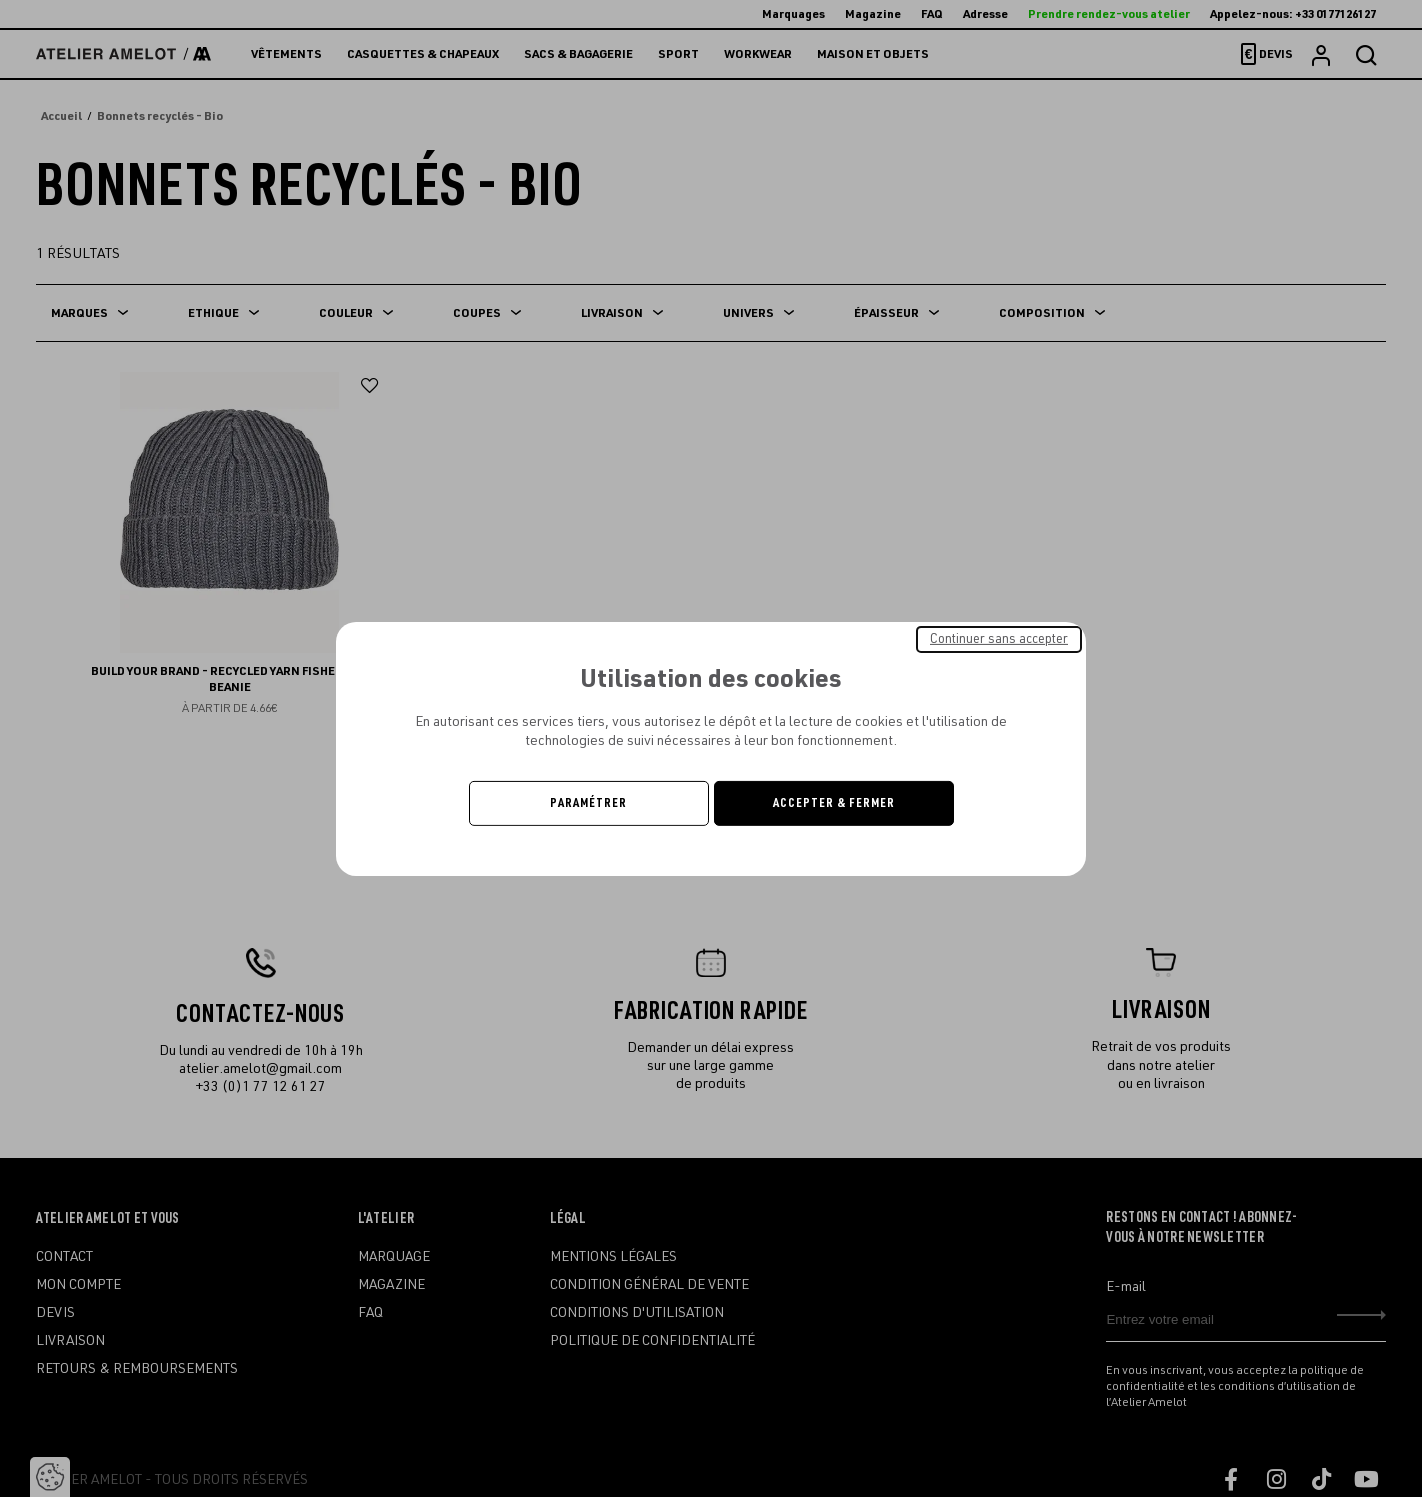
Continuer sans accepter (999, 638)
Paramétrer (588, 803)
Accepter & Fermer (834, 803)
